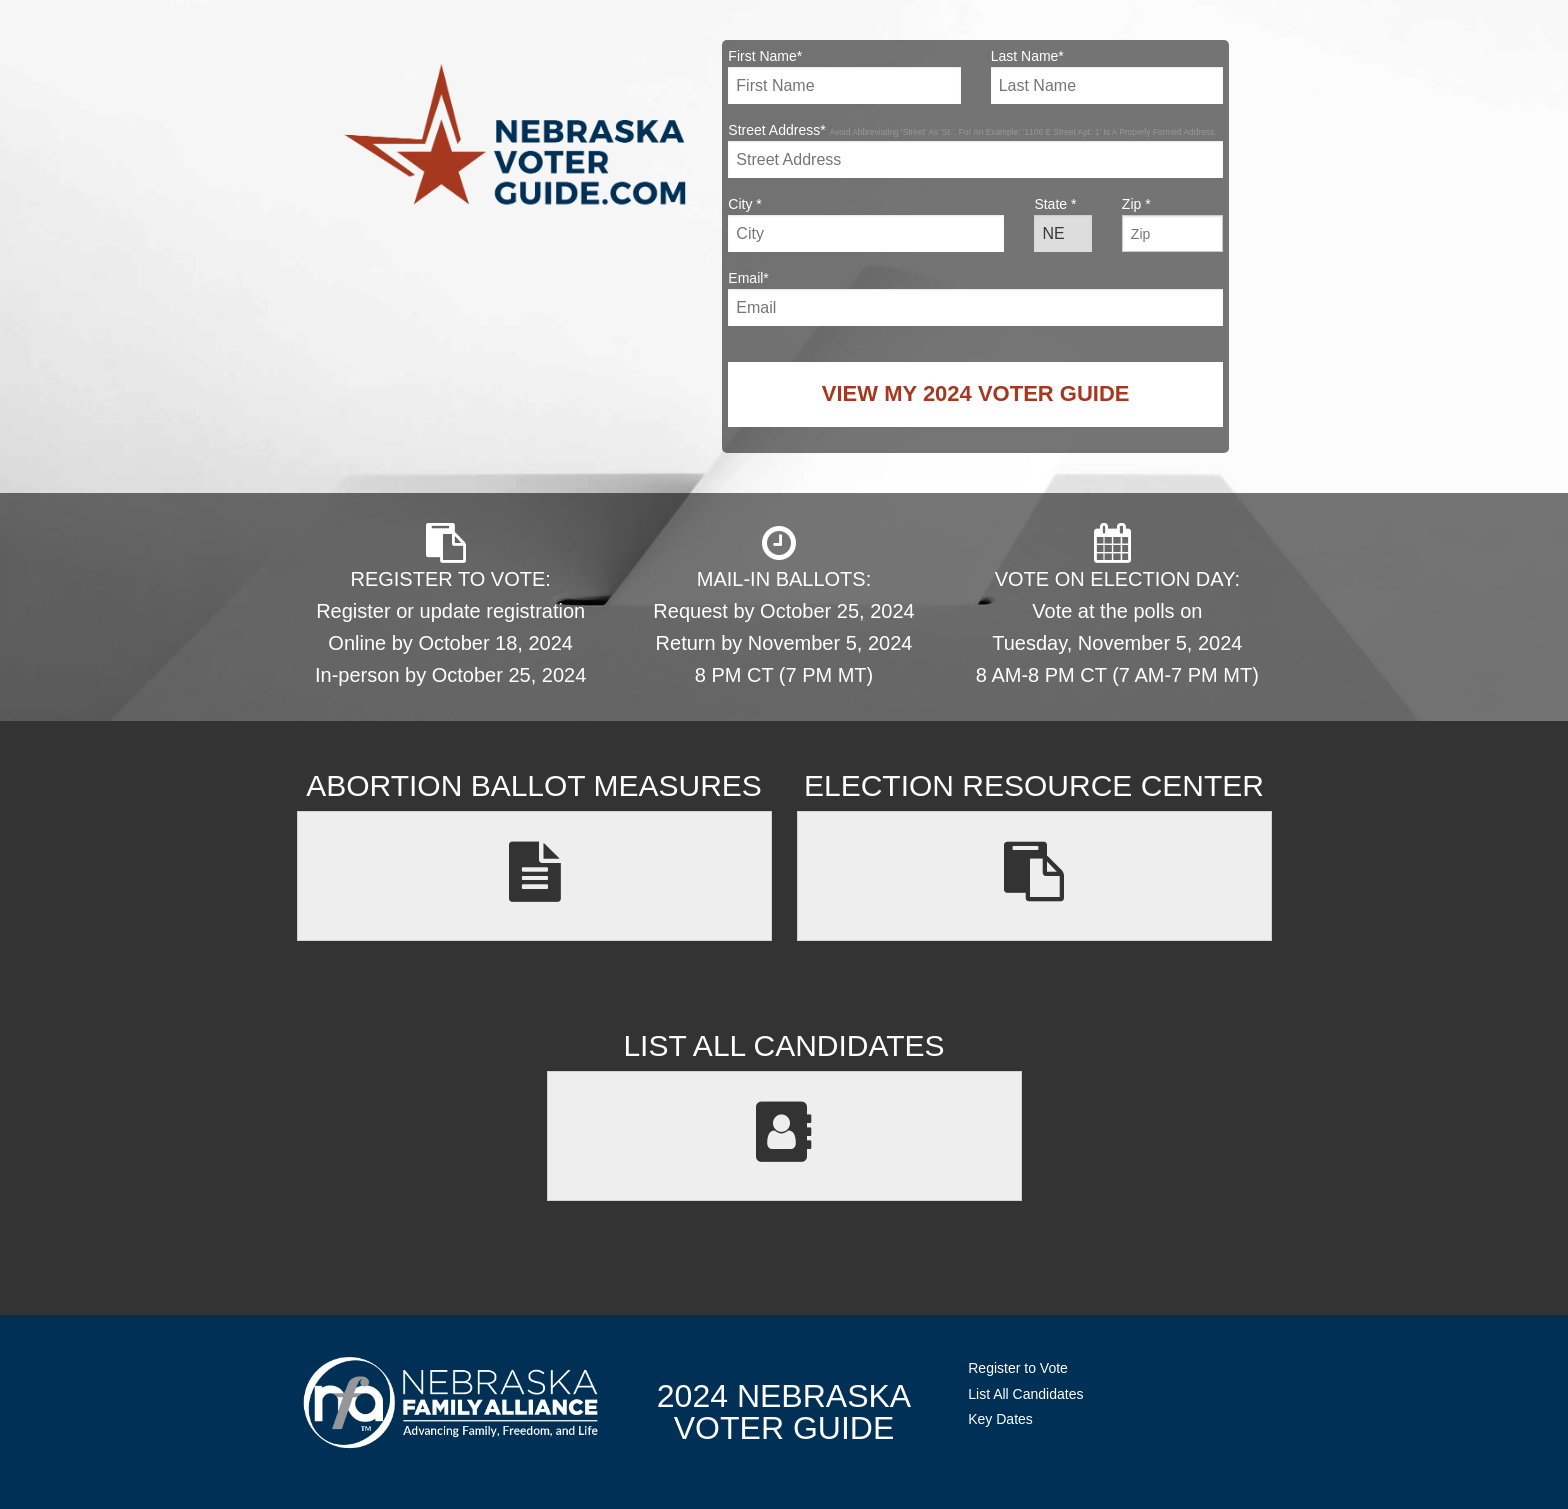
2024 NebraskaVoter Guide (784, 1412)
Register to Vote (1018, 1368)
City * (866, 224)
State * (1062, 224)
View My (976, 393)
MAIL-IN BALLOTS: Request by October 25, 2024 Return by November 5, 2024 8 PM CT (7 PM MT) (783, 604)
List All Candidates (1025, 1394)
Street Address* (975, 150)
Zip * (1172, 224)
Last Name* (1107, 76)
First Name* (844, 76)
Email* (975, 298)
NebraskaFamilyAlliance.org (450, 1402)
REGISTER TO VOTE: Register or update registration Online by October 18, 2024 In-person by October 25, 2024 (450, 604)
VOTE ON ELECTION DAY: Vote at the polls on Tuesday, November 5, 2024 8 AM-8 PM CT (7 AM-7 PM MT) (1117, 604)
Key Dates (1000, 1419)
